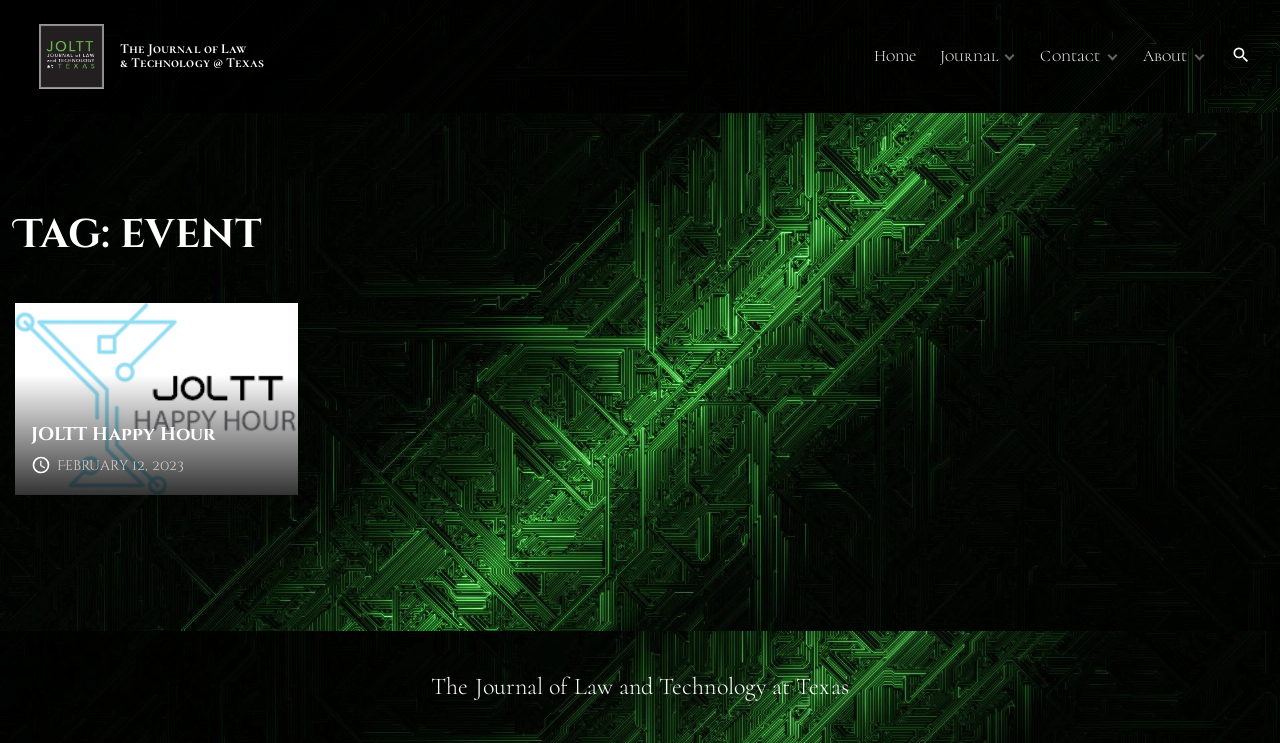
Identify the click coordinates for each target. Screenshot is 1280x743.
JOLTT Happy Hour (123, 434)
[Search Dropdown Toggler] (1241, 56)
